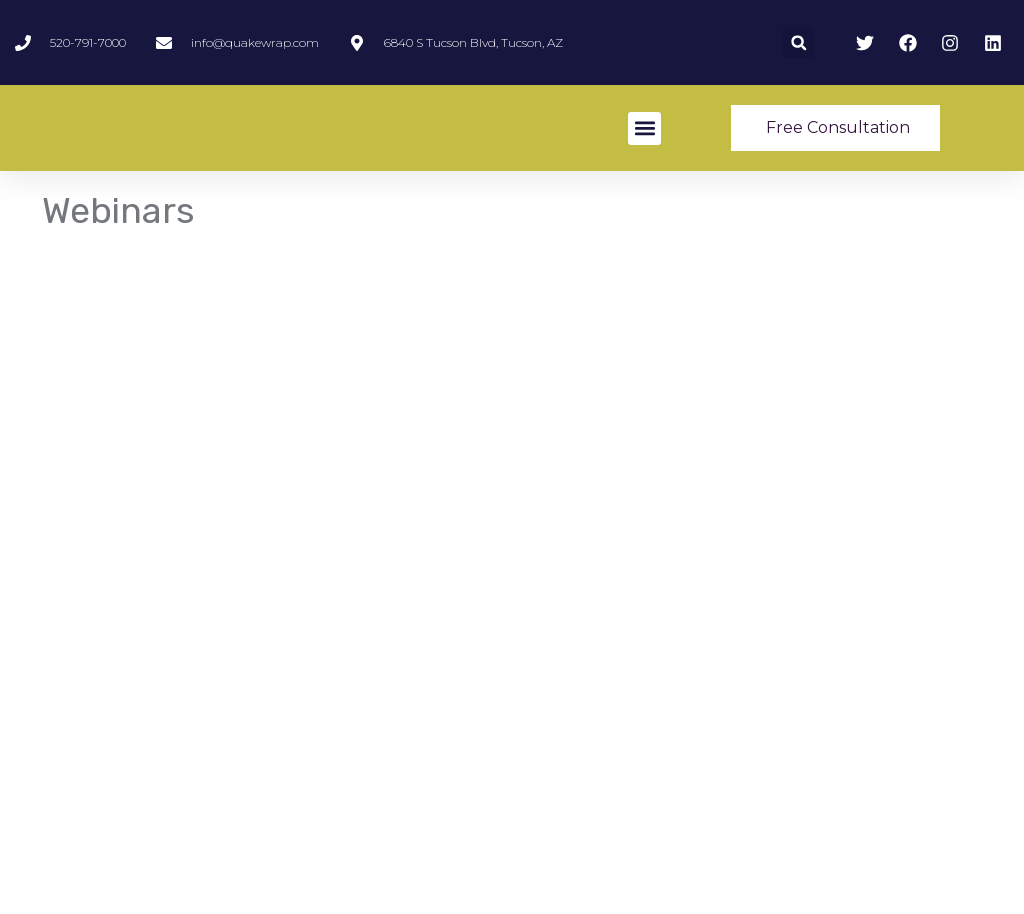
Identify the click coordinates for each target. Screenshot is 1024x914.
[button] (798, 42)
